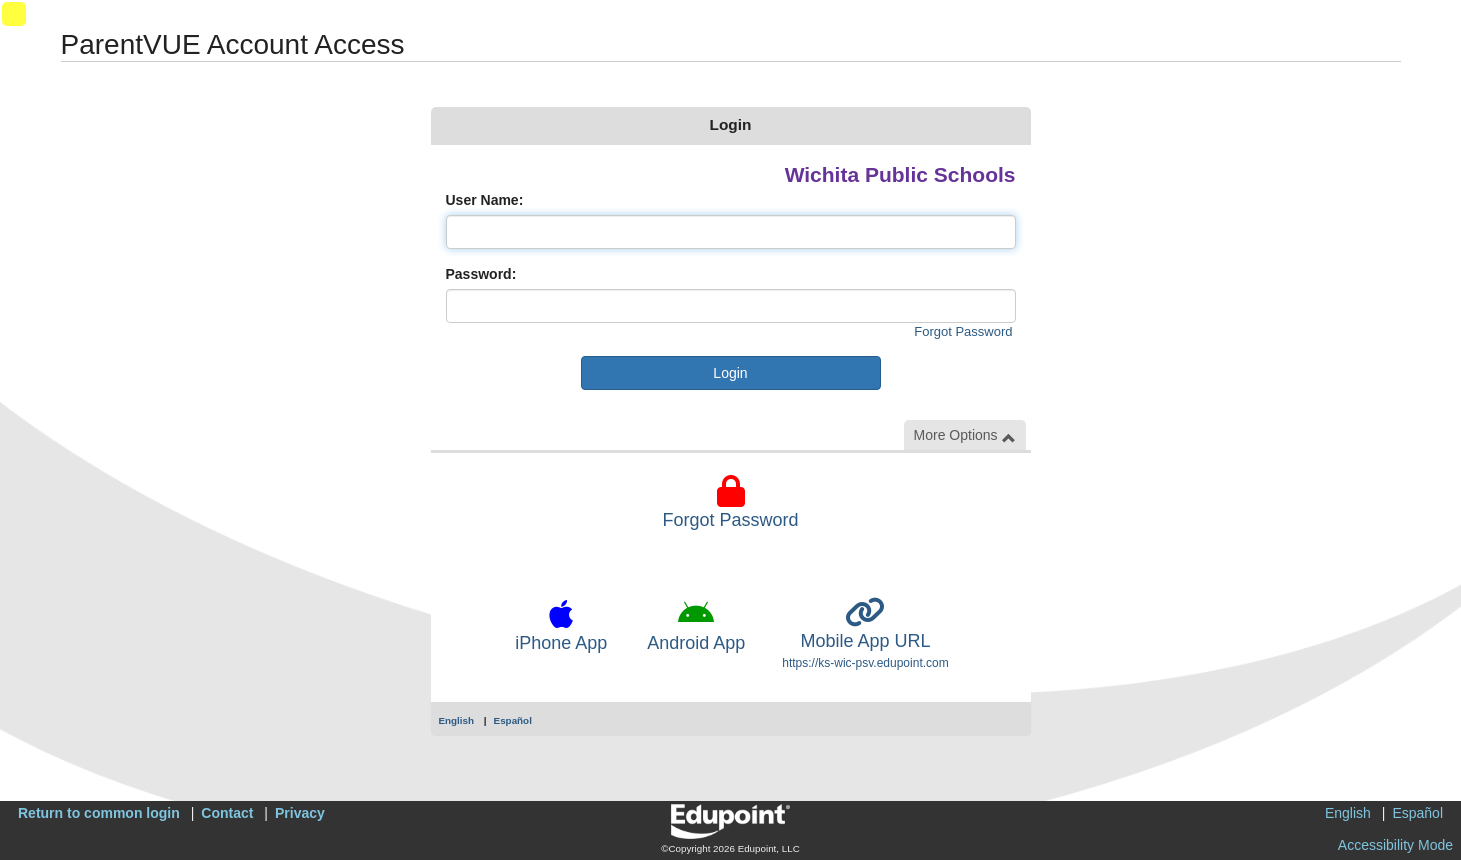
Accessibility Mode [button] (1395, 845)
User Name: (485, 200)
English (457, 720)
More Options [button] (965, 435)
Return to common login (99, 813)
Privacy (300, 813)
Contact (227, 813)
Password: (481, 274)
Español (513, 720)
